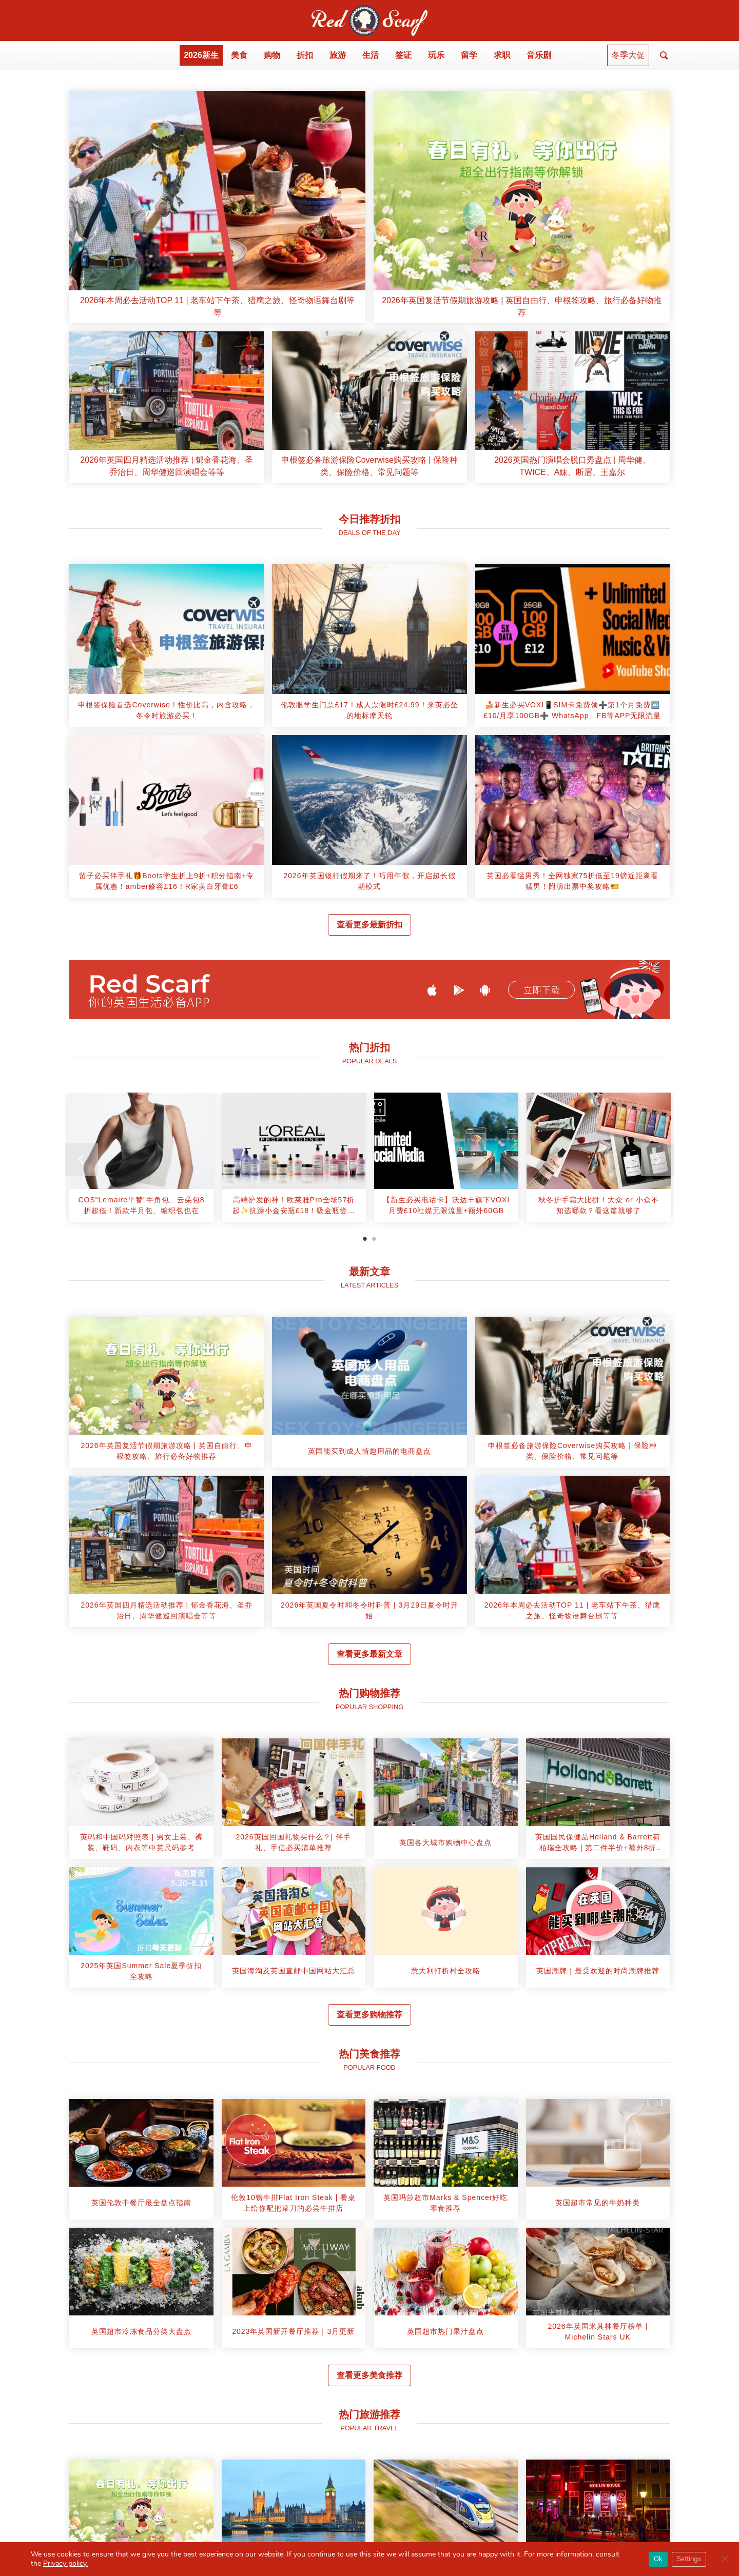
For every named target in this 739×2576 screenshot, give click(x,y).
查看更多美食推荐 (369, 2375)
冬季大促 (628, 55)
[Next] (657, 1159)
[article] (217, 207)
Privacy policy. (65, 2563)
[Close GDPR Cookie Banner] (724, 2559)
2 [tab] (374, 1238)
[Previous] (81, 1159)
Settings (689, 2559)
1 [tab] (364, 1238)
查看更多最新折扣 (369, 924)
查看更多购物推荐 (369, 2014)
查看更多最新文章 (369, 1654)
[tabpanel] (141, 1161)
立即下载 (541, 990)
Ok (658, 2559)
